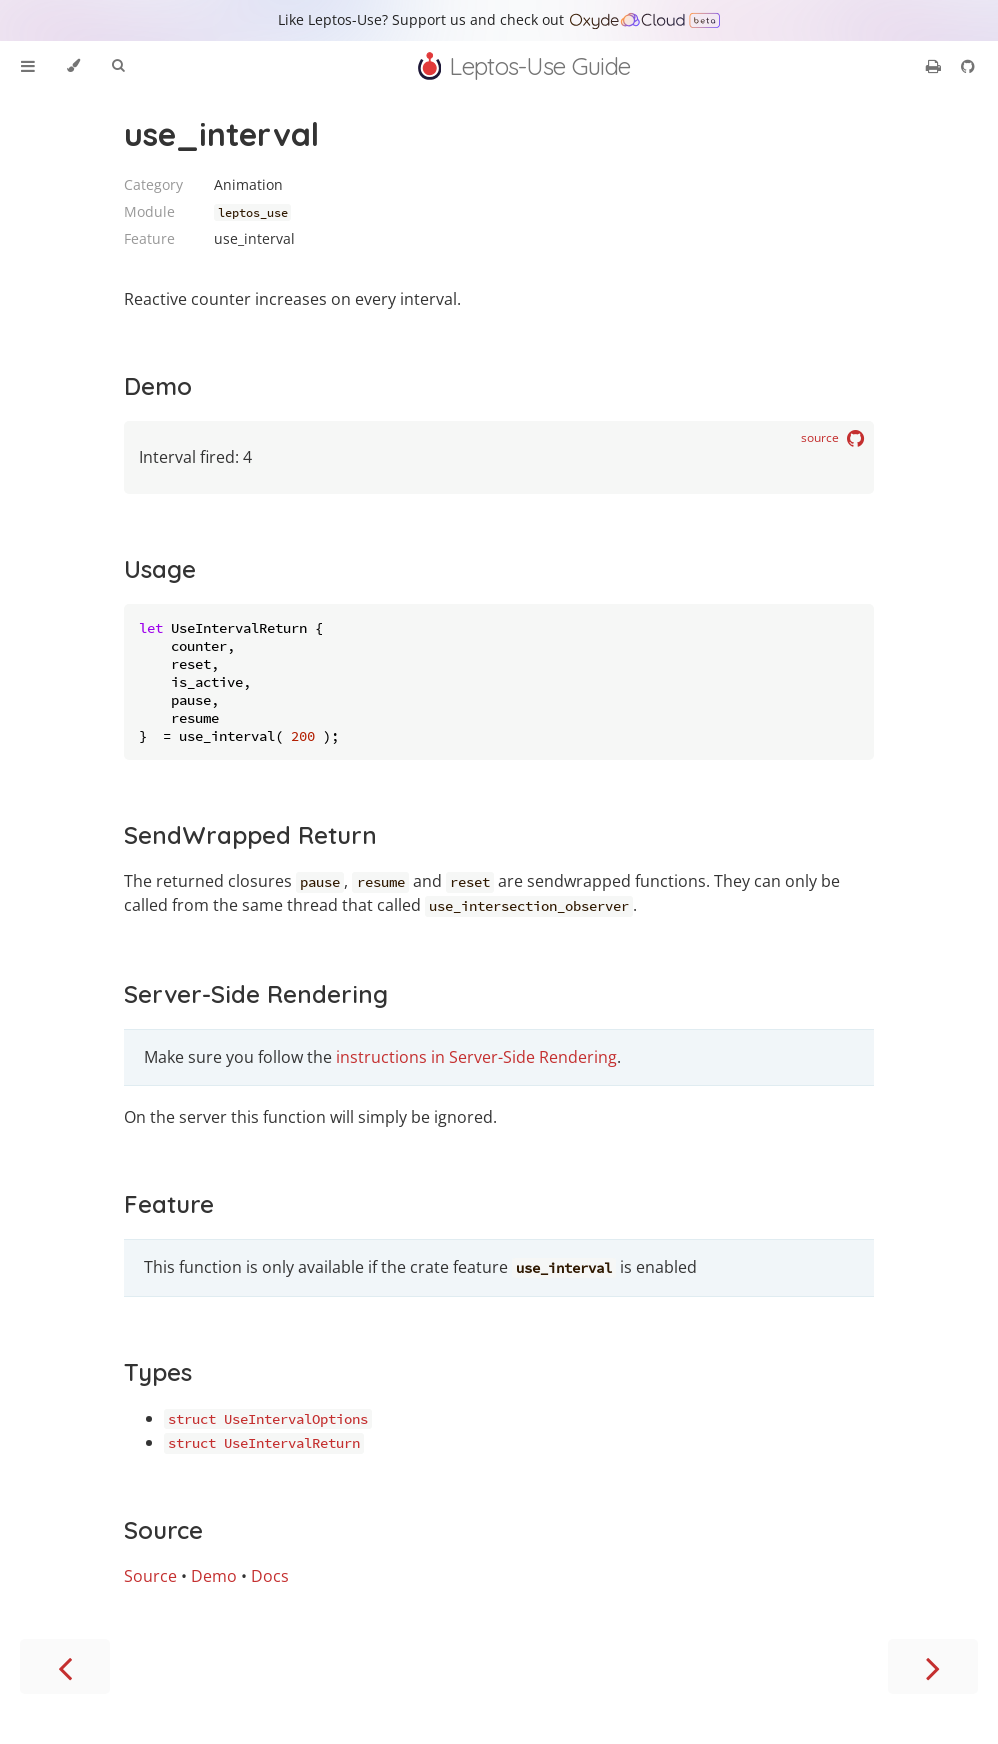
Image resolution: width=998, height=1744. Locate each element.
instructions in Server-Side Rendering (476, 1057)
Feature (169, 1204)
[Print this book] (935, 66)
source (832, 439)
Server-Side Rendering (256, 994)
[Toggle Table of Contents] (28, 66)
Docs (270, 1576)
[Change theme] (73, 66)
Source (163, 1530)
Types (158, 1372)
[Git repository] (968, 66)
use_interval (221, 134)
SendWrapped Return (250, 835)
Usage (160, 569)
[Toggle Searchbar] (118, 66)
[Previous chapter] (65, 1666)
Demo (158, 386)
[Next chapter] (933, 1666)
